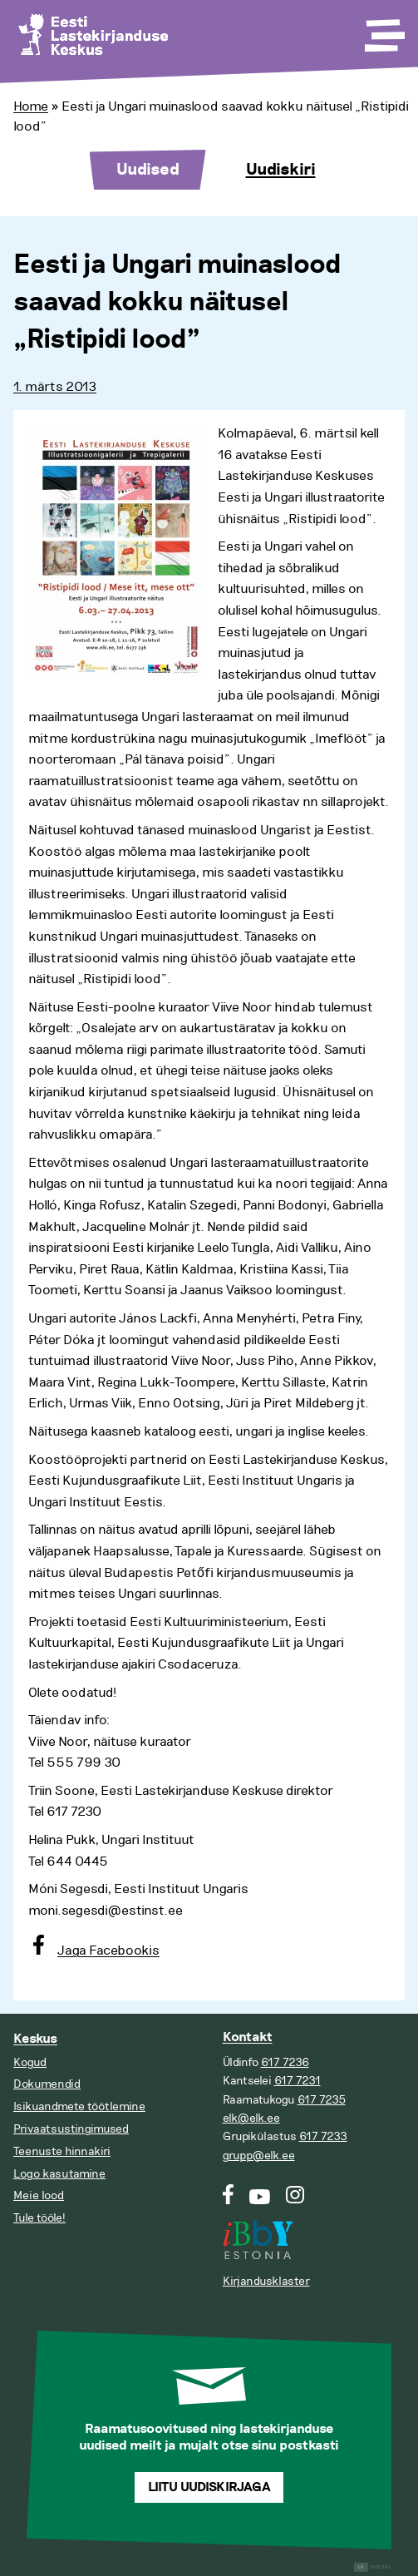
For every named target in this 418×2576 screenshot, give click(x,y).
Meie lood (38, 2195)
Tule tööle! (39, 2218)
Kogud (30, 2062)
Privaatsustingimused (71, 2129)
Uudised (147, 169)
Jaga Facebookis (108, 1950)
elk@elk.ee (251, 2118)
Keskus (35, 2039)
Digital (372, 2567)
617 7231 (297, 2081)
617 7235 (322, 2100)
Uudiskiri (281, 169)
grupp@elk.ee (259, 2155)
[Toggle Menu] (383, 30)
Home (30, 106)
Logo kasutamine (59, 2174)
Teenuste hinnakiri (62, 2151)
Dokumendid (47, 2084)
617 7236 (285, 2062)
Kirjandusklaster (266, 2281)
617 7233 (323, 2136)
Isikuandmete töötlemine (79, 2106)
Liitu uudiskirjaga (209, 2487)
